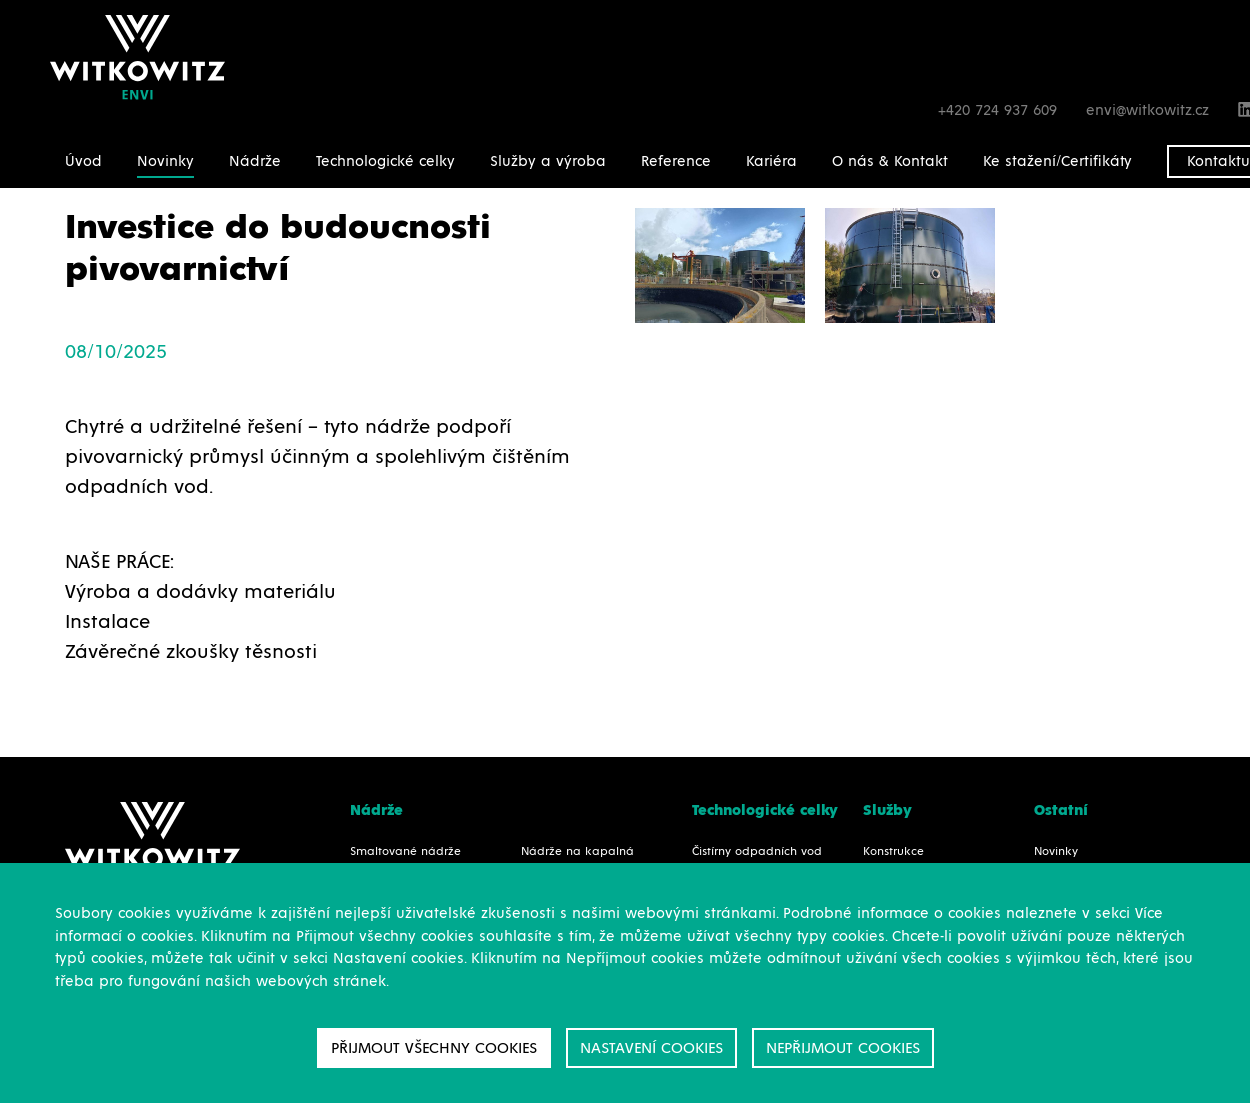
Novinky (165, 161)
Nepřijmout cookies (843, 1048)
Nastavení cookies (651, 1048)
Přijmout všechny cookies (434, 1048)
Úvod (83, 161)
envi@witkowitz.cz (1150, 110)
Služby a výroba (548, 161)
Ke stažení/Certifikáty (1057, 161)
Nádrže (255, 161)
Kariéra (771, 161)
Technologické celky (385, 161)
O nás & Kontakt (890, 161)
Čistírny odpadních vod (757, 852)
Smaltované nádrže (405, 852)
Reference (676, 161)
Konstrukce (893, 852)
